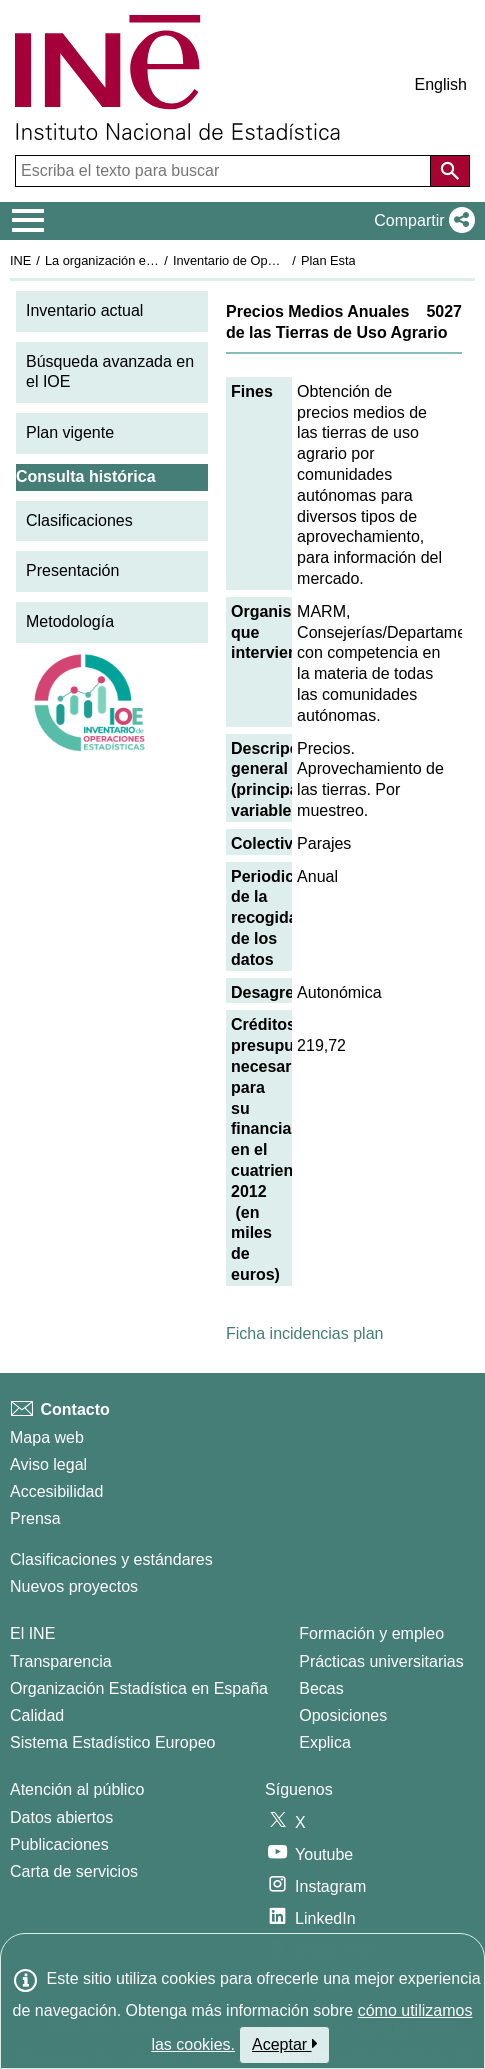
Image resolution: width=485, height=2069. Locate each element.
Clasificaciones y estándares (111, 1559)
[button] (420, 221)
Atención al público (77, 1789)
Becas (321, 1688)
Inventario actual (84, 310)
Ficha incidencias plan (304, 1333)
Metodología (70, 621)
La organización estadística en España (155, 260)
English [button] (441, 84)
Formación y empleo (371, 1633)
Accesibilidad (56, 1491)
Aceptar (284, 2044)
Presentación (72, 570)
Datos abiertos (61, 1817)
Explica (325, 1742)
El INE (32, 1633)
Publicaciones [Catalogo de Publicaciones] (59, 1844)
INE (20, 260)
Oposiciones (343, 1715)
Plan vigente (70, 432)
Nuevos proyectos (74, 1586)
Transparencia (61, 1661)
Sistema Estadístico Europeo (112, 1742)
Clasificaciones (79, 520)
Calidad (37, 1715)
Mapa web (47, 1437)
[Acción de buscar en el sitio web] (450, 171)
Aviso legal (48, 1464)
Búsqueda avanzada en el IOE (110, 372)
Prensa (35, 1518)
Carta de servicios (74, 1871)
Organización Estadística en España (139, 1688)
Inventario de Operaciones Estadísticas (284, 260)
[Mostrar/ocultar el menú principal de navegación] (28, 221)
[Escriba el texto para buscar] (225, 171)
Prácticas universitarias (381, 1661)
